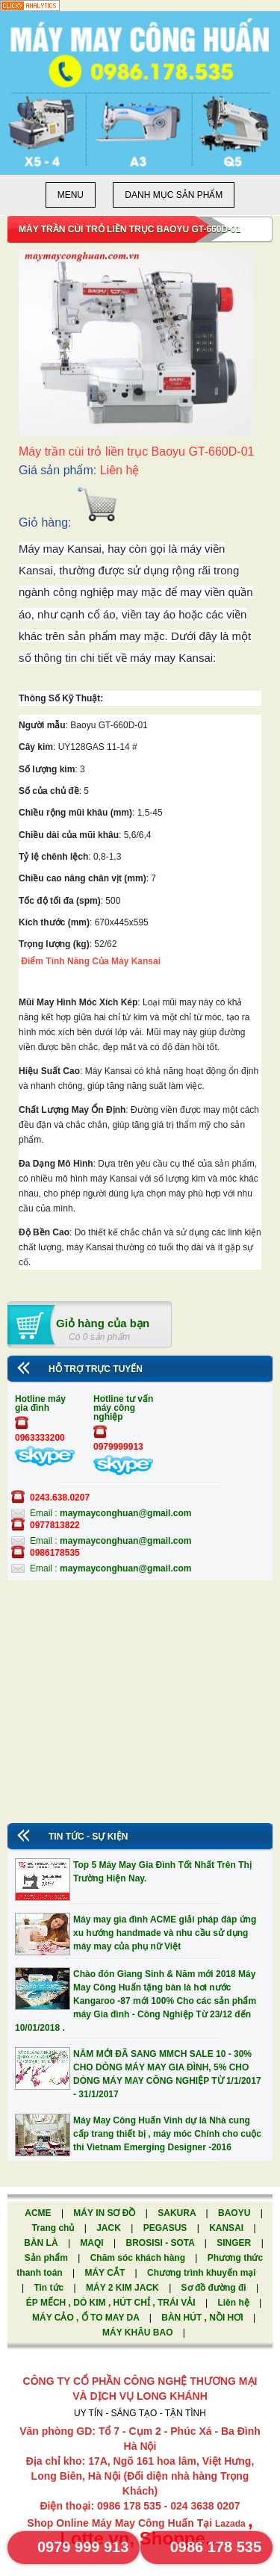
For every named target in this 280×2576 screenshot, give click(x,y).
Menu (70, 195)
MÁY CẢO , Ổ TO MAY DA (87, 2317)
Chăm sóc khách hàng (139, 2258)
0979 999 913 (82, 2547)
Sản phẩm (47, 2258)
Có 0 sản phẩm (99, 1337)
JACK (109, 2228)
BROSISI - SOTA (160, 2243)
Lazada (231, 2523)
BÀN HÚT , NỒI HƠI (203, 2317)
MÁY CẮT (105, 2273)
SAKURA (178, 2213)
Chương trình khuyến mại (201, 2273)
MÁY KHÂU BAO (138, 2332)
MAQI (93, 2243)
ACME (39, 2213)
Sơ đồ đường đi (215, 2287)
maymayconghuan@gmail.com (125, 1513)
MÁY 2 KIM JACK (123, 2287)
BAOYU (235, 2213)
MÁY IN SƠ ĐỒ (105, 2213)
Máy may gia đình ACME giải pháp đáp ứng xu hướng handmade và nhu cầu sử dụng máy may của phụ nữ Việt (164, 1933)
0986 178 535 (215, 2547)
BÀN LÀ (42, 2243)
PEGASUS (166, 2228)
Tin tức (50, 2287)
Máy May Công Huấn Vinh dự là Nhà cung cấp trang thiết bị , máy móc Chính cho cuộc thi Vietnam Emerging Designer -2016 (167, 2134)
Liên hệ (234, 2302)
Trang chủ (53, 2228)
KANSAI (227, 2228)
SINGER (235, 2243)
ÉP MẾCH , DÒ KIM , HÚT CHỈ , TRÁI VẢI (112, 2302)
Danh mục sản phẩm (174, 195)
